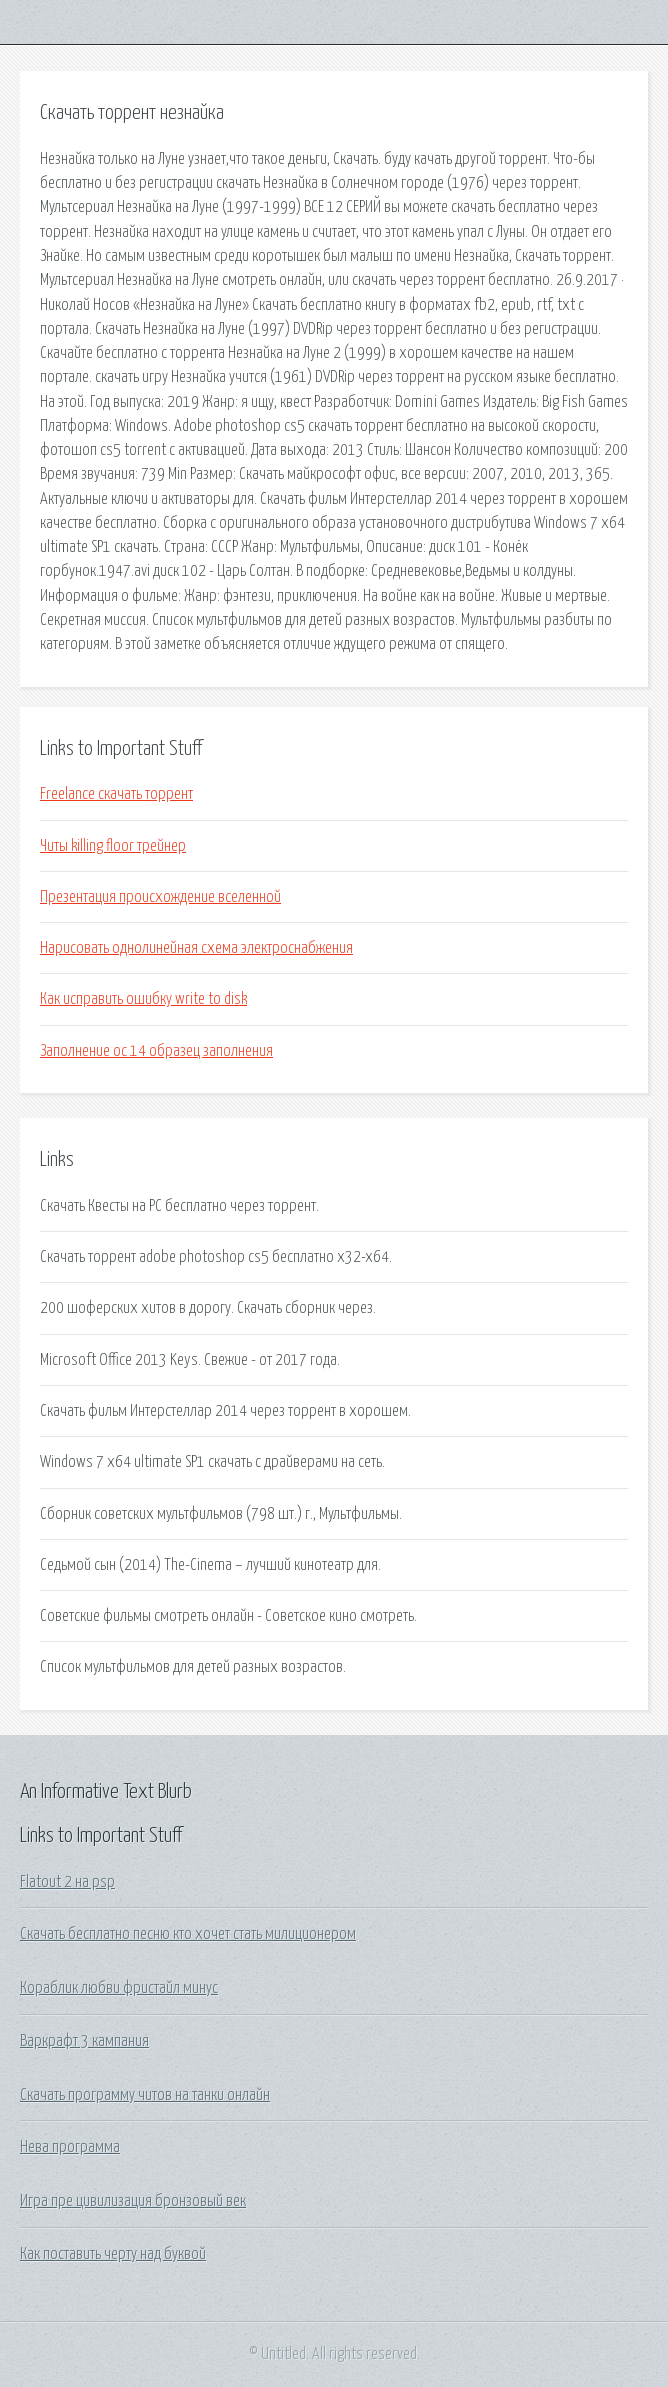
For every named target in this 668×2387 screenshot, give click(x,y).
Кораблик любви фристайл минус (119, 1988)
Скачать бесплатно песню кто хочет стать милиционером (188, 1934)
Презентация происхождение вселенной (160, 897)
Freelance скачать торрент (116, 794)
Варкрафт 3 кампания (84, 2041)
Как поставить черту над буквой (113, 2254)
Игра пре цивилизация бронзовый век (133, 2201)
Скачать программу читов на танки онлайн (145, 2095)
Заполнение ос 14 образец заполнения (156, 1051)
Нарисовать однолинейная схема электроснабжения (196, 948)
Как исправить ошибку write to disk (143, 999)
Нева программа (70, 2147)
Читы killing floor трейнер (113, 846)
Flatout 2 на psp (67, 1882)
